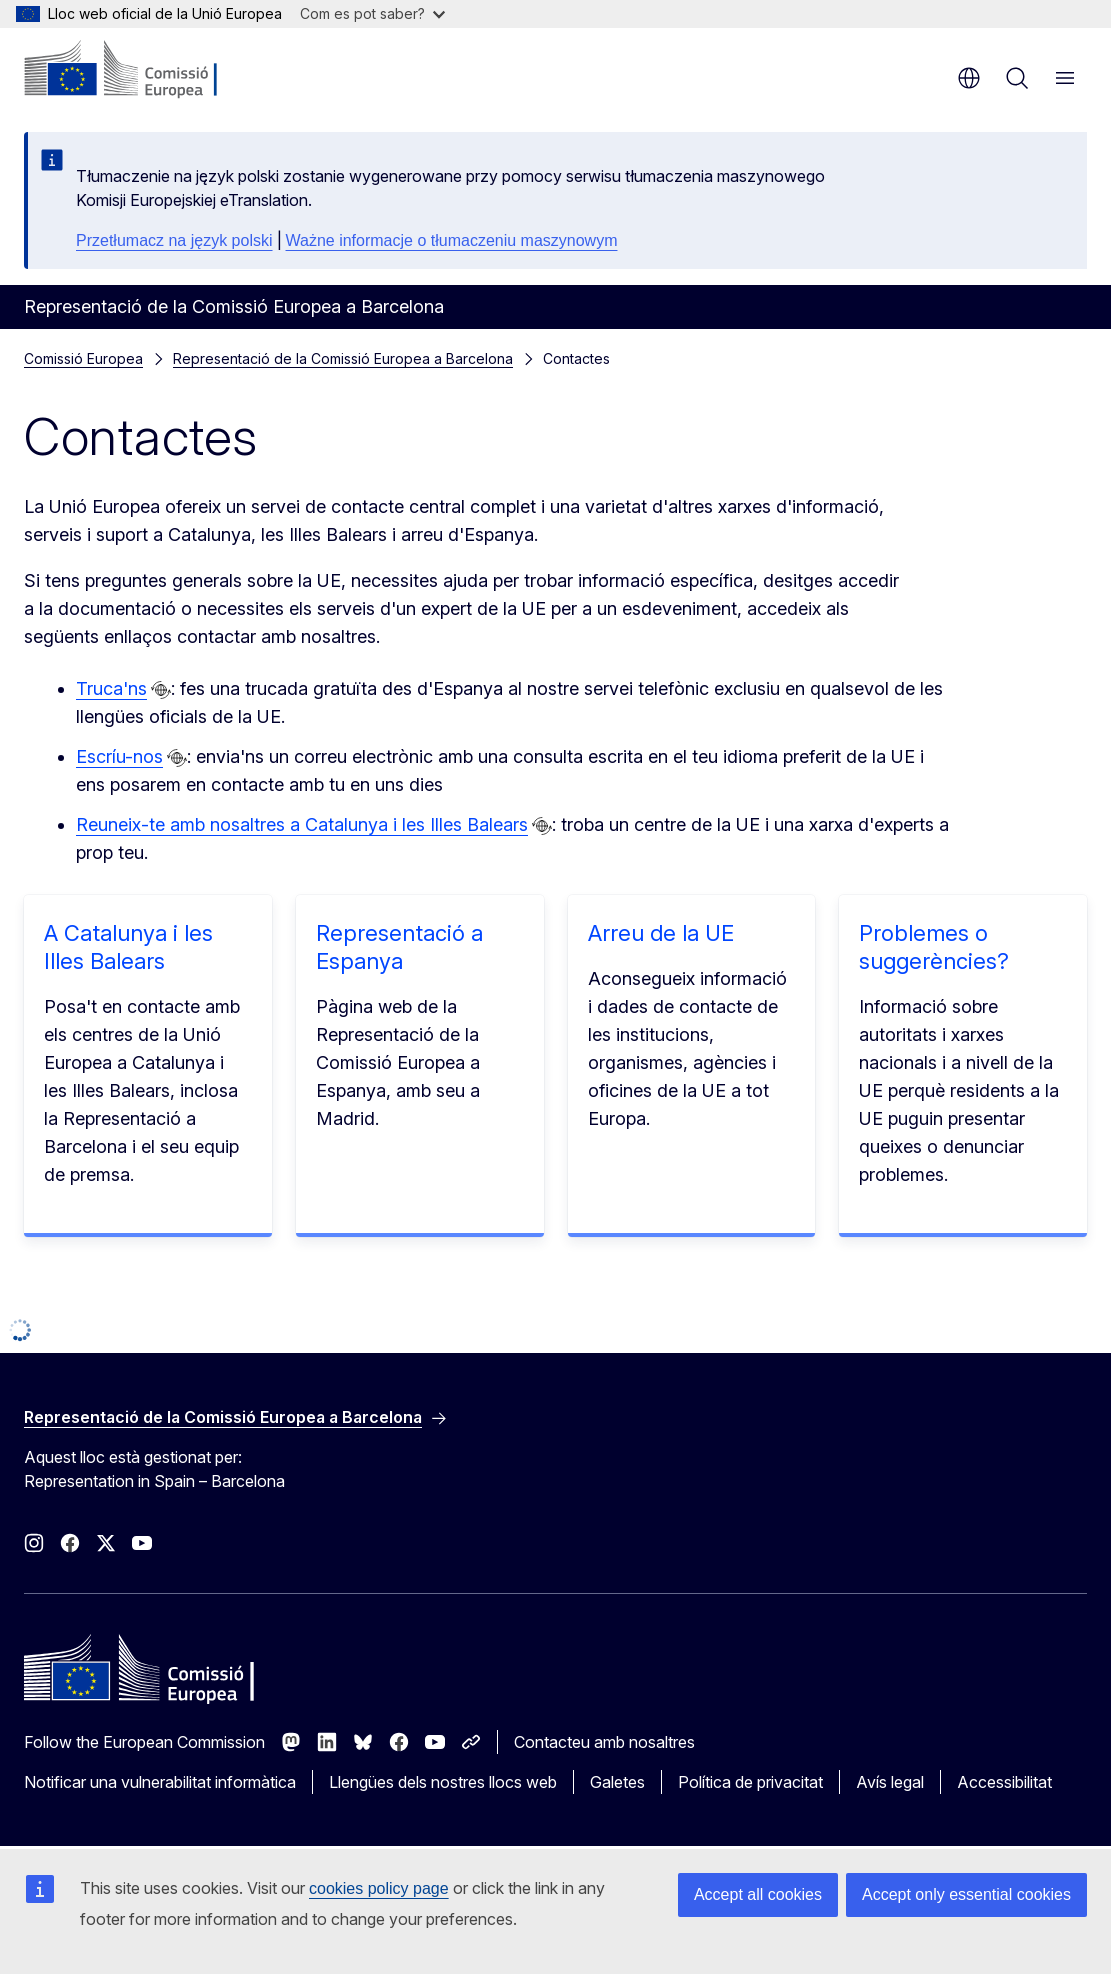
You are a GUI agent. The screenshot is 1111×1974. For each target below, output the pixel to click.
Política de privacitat (750, 1782)
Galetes (617, 1782)
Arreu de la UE (661, 933)
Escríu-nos (119, 756)
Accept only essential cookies (966, 1894)
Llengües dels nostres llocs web (443, 1782)
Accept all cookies (758, 1894)
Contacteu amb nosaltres (604, 1742)
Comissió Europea (83, 358)
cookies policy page (379, 1888)
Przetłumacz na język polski (174, 240)
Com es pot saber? (372, 13)
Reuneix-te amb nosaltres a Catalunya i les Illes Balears (302, 824)
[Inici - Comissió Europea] (145, 70)
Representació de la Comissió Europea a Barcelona (343, 358)
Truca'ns (111, 688)
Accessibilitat (1004, 1782)
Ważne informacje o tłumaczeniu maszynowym (452, 240)
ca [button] (969, 78)
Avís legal (890, 1782)
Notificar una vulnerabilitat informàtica (160, 1782)
